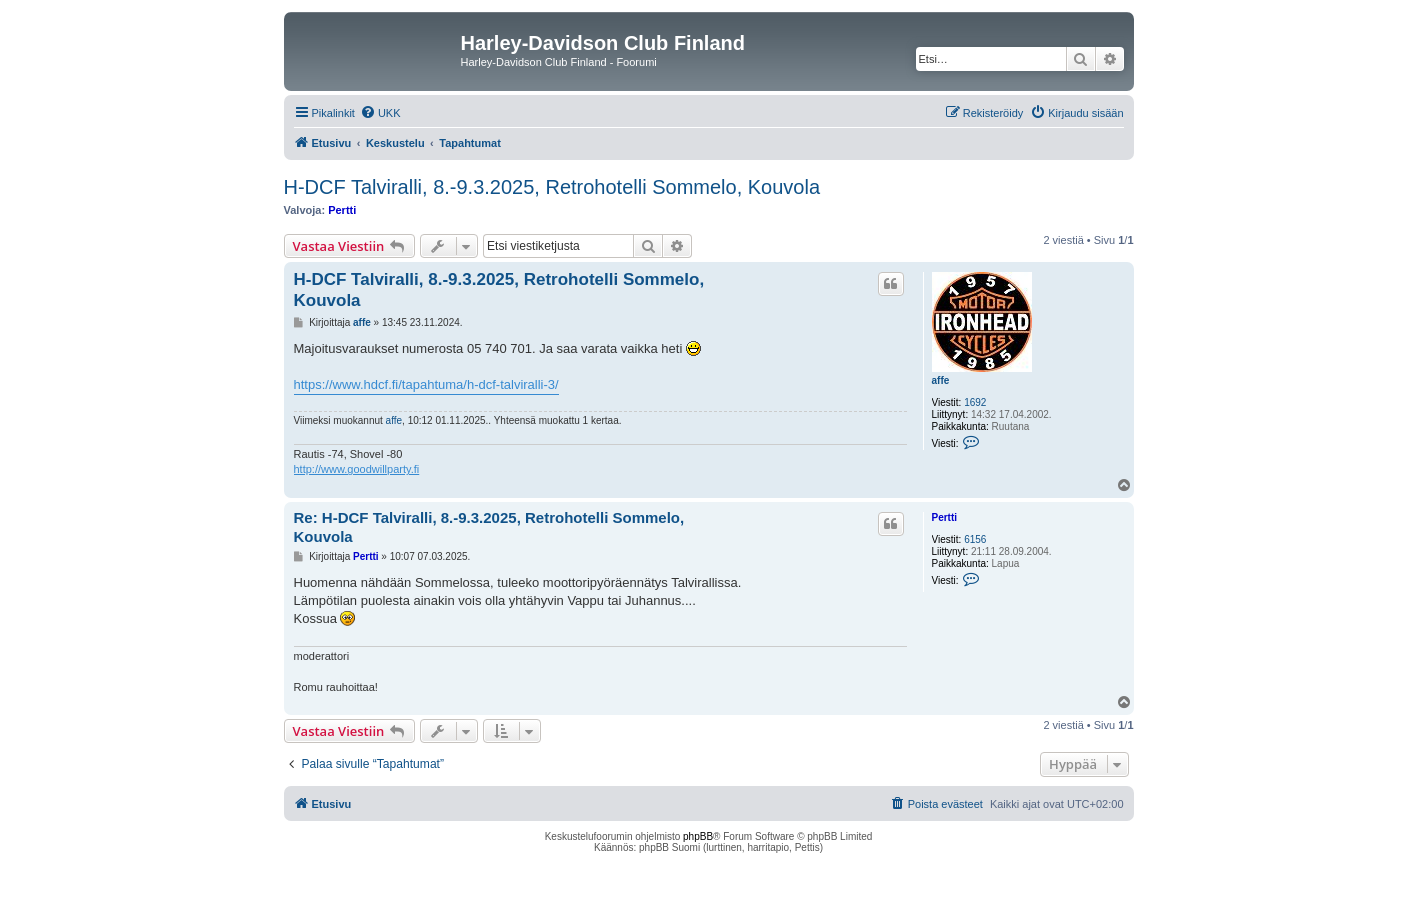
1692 (975, 402)
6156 (975, 539)
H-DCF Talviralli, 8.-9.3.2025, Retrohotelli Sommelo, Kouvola (552, 187)
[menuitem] (380, 113)
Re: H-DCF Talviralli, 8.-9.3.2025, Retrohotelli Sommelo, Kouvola (489, 527)
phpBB (698, 836)
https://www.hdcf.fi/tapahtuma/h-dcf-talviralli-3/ (426, 384)
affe (941, 380)
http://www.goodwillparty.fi (357, 469)
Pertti (342, 210)
